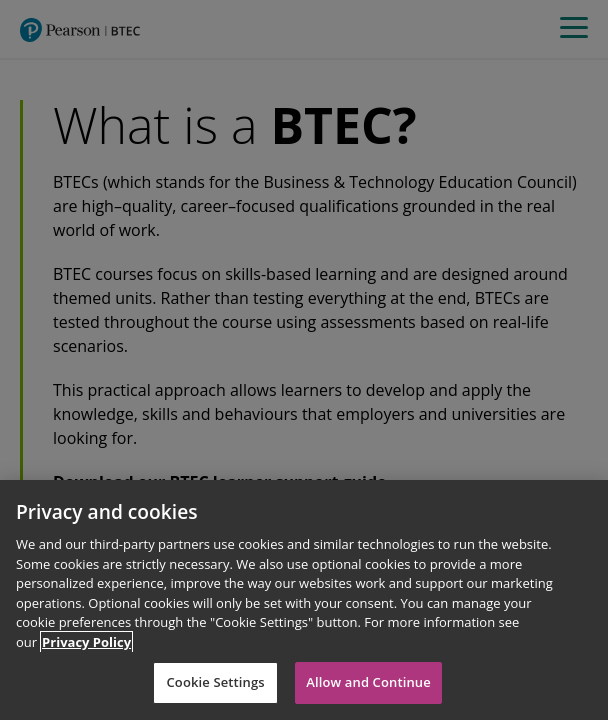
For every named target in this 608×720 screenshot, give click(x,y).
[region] (304, 600)
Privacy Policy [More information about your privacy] (86, 642)
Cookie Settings (215, 682)
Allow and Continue (368, 682)
